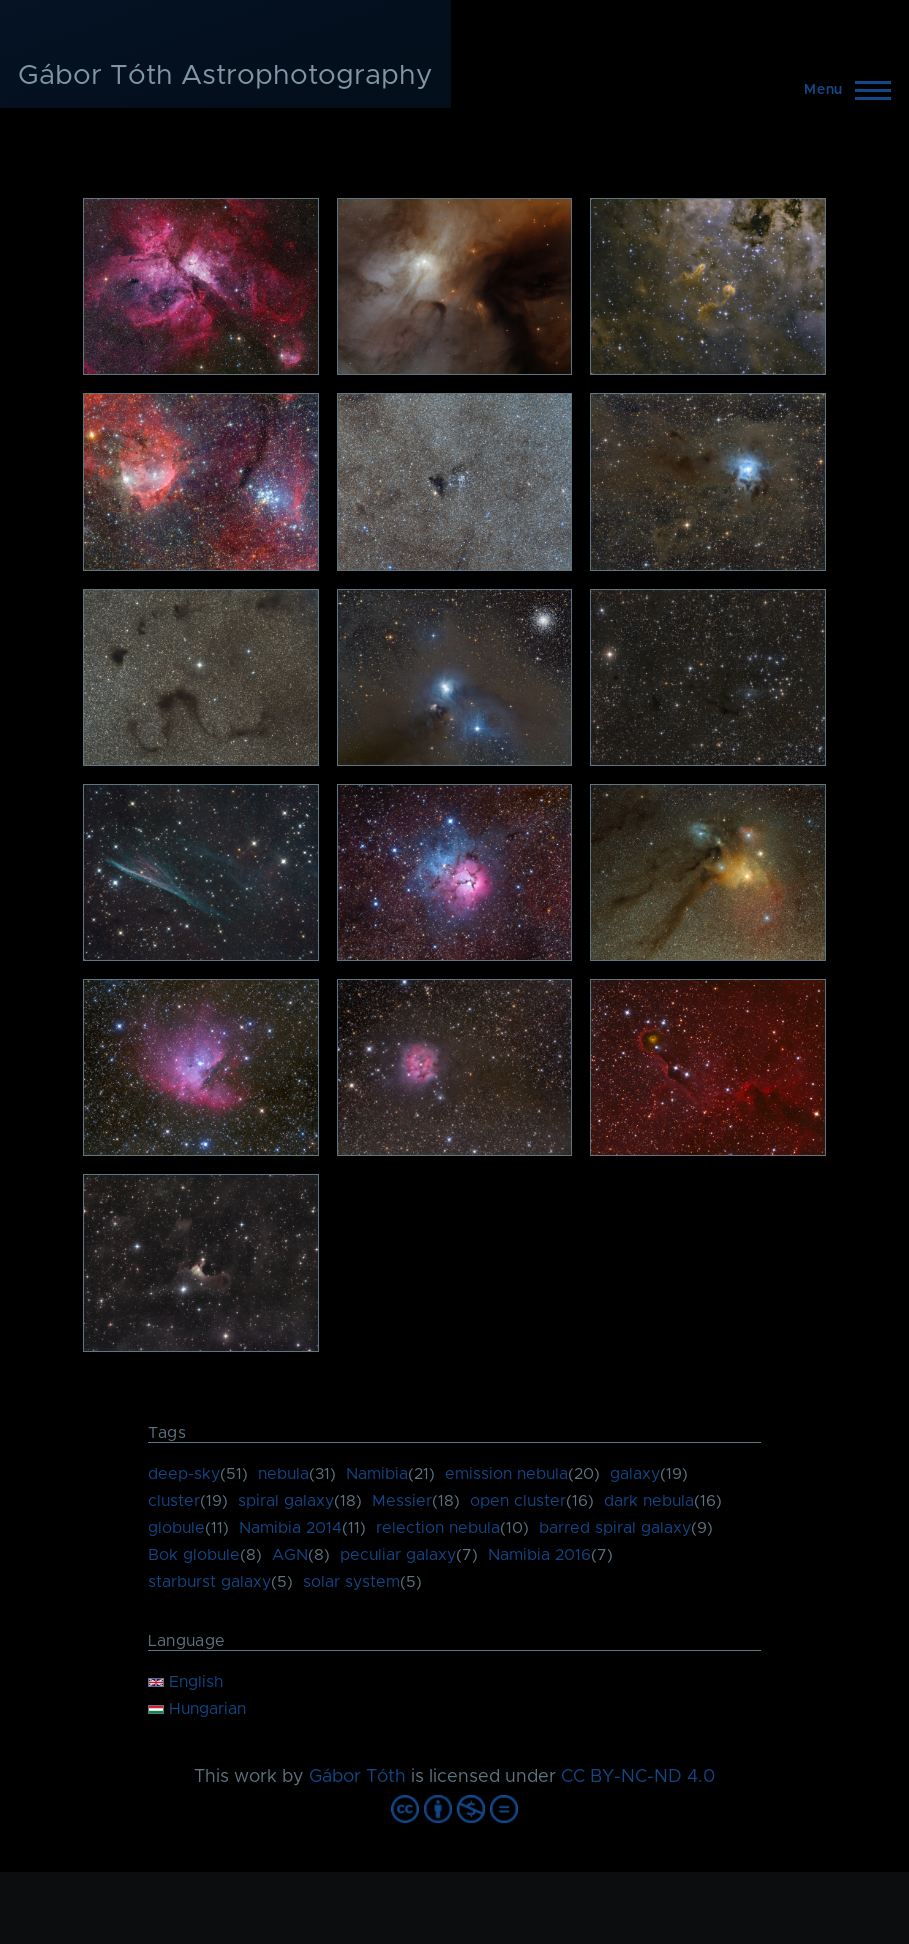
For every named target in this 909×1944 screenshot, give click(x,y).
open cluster (518, 1501)
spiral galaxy (286, 1501)
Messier (402, 1501)
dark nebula (649, 1501)
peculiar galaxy (398, 1555)
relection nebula (438, 1528)
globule (176, 1528)
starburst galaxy (209, 1582)
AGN (290, 1555)
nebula (283, 1474)
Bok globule (194, 1555)
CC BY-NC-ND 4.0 (638, 1777)
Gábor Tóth (357, 1777)
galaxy (635, 1474)
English (185, 1682)
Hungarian (197, 1709)
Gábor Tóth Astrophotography (225, 76)
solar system (351, 1582)
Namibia (377, 1474)
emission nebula (506, 1474)
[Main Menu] (841, 90)
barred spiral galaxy (615, 1528)
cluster (174, 1501)
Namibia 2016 (539, 1555)
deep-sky (184, 1474)
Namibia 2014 (290, 1528)
